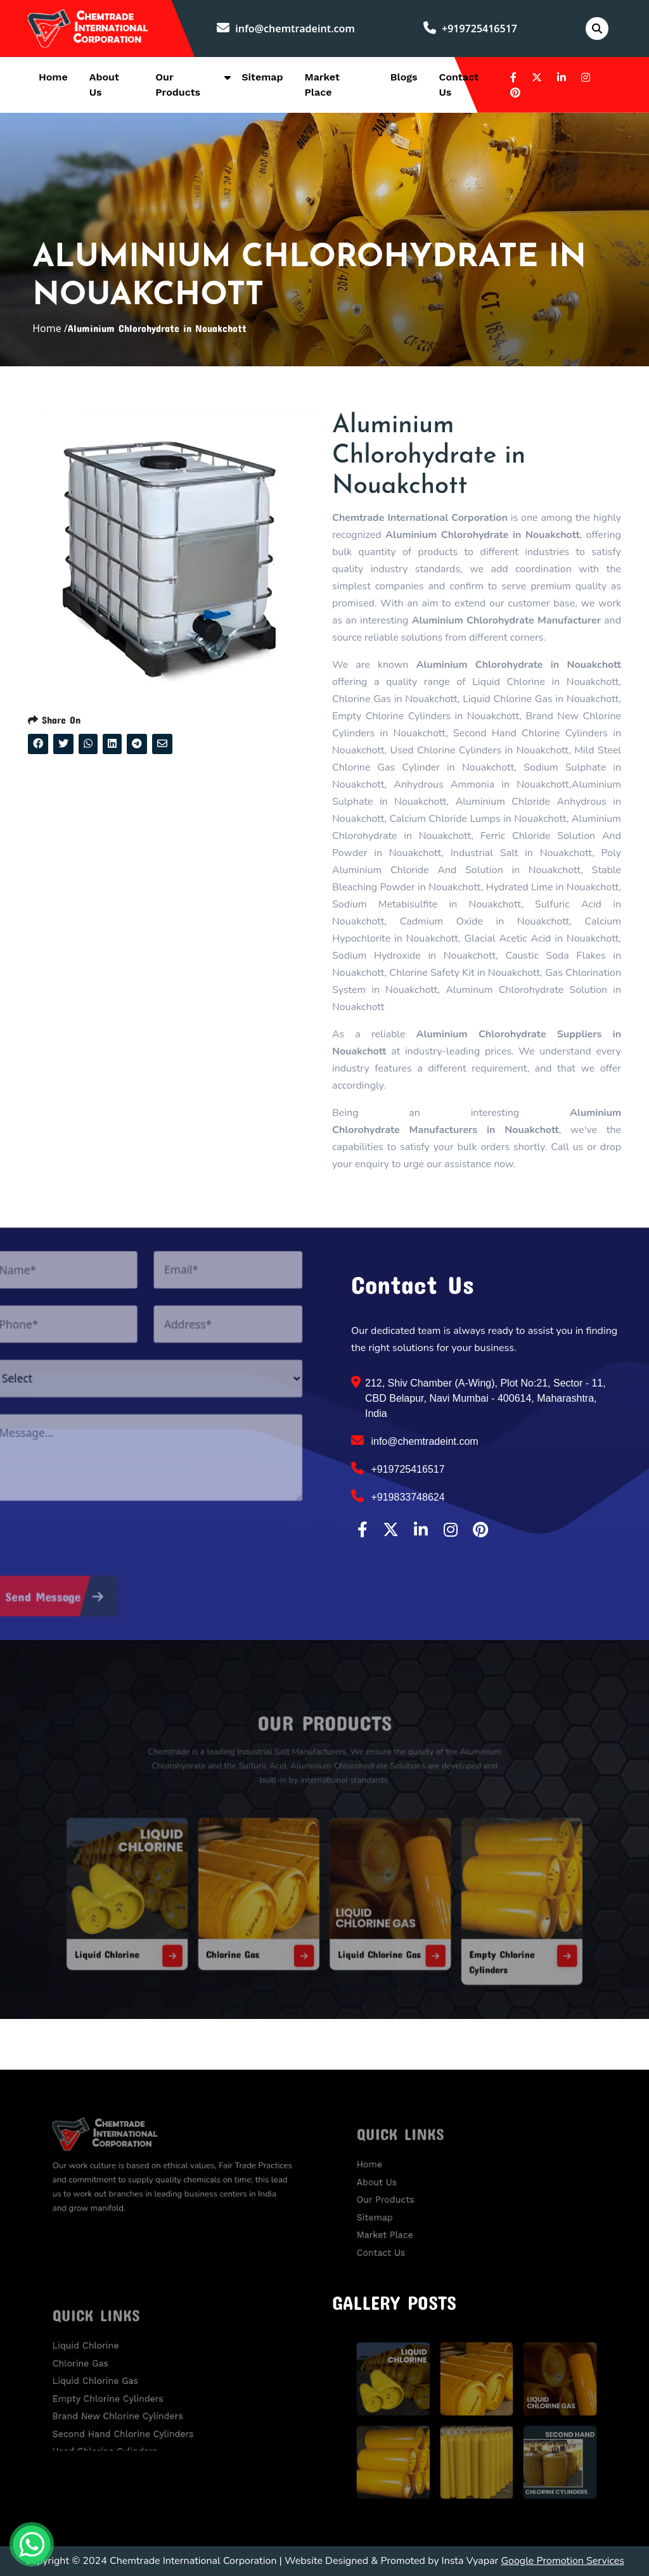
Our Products (408, 2197)
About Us (401, 2184)
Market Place (408, 2223)
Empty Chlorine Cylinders (123, 2393)
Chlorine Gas (256, 1927)
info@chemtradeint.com (286, 28)
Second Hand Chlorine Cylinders (135, 2419)
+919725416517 (470, 28)
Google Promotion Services (562, 2561)
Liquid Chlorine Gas (366, 1927)
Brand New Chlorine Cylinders (131, 2405)
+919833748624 (398, 1496)
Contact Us (405, 2237)
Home (53, 77)
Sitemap (262, 77)
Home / (50, 328)
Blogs (404, 77)
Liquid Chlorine (162, 1927)
